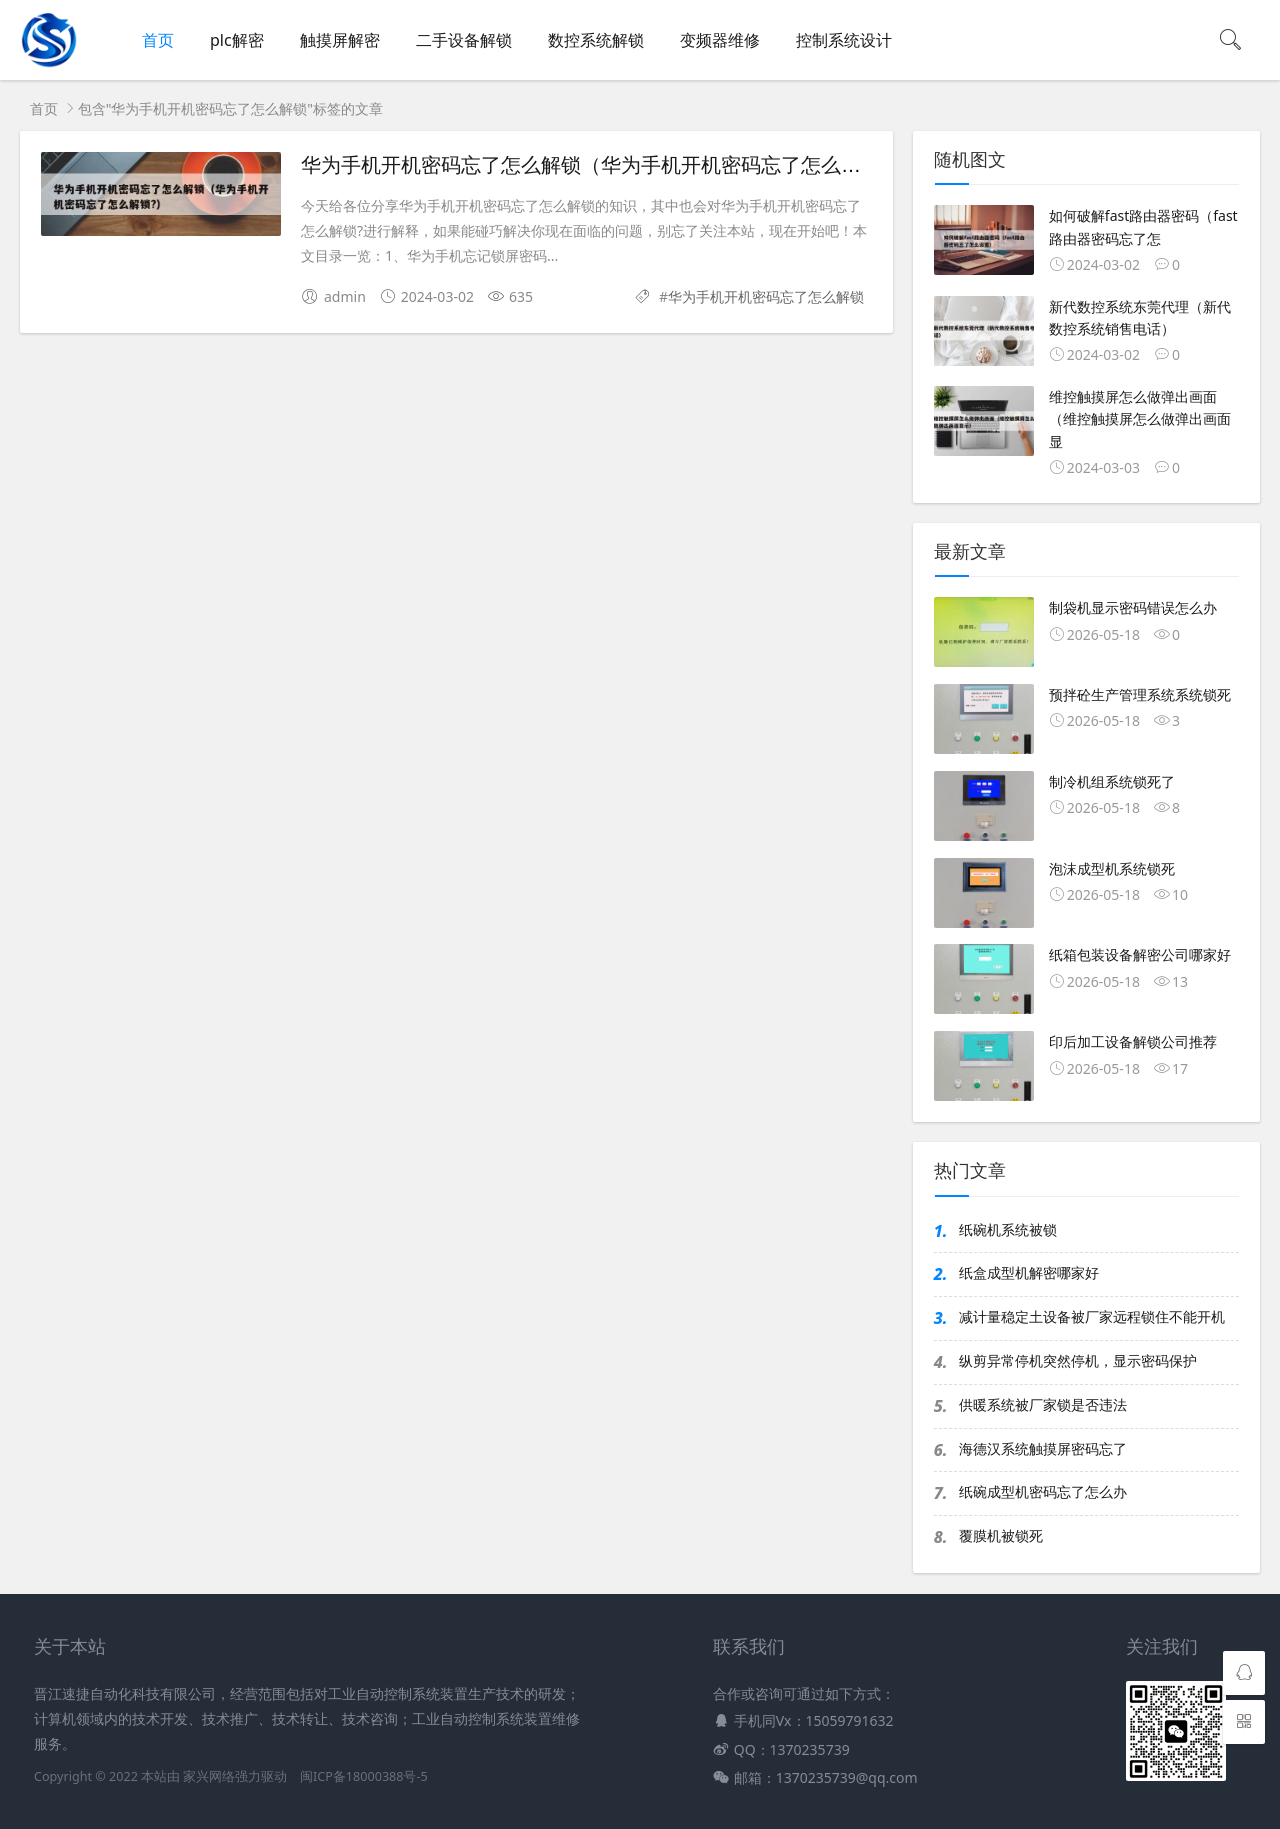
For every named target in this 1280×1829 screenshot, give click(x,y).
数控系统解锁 (596, 40)
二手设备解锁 (464, 40)
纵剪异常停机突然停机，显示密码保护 (1078, 1360)
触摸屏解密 (340, 40)
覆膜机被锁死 (1001, 1535)
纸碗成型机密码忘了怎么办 (1043, 1491)
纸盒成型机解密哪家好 (1029, 1272)
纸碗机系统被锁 (1008, 1229)
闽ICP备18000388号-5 (364, 1776)
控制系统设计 (844, 40)
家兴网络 (209, 1776)
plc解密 (237, 40)
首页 (158, 40)
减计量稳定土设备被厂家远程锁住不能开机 (1092, 1316)
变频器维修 (720, 40)
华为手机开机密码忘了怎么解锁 (766, 296)
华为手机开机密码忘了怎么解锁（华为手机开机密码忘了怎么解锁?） (606, 165)
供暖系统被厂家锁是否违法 (1043, 1404)
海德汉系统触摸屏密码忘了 (1043, 1448)
